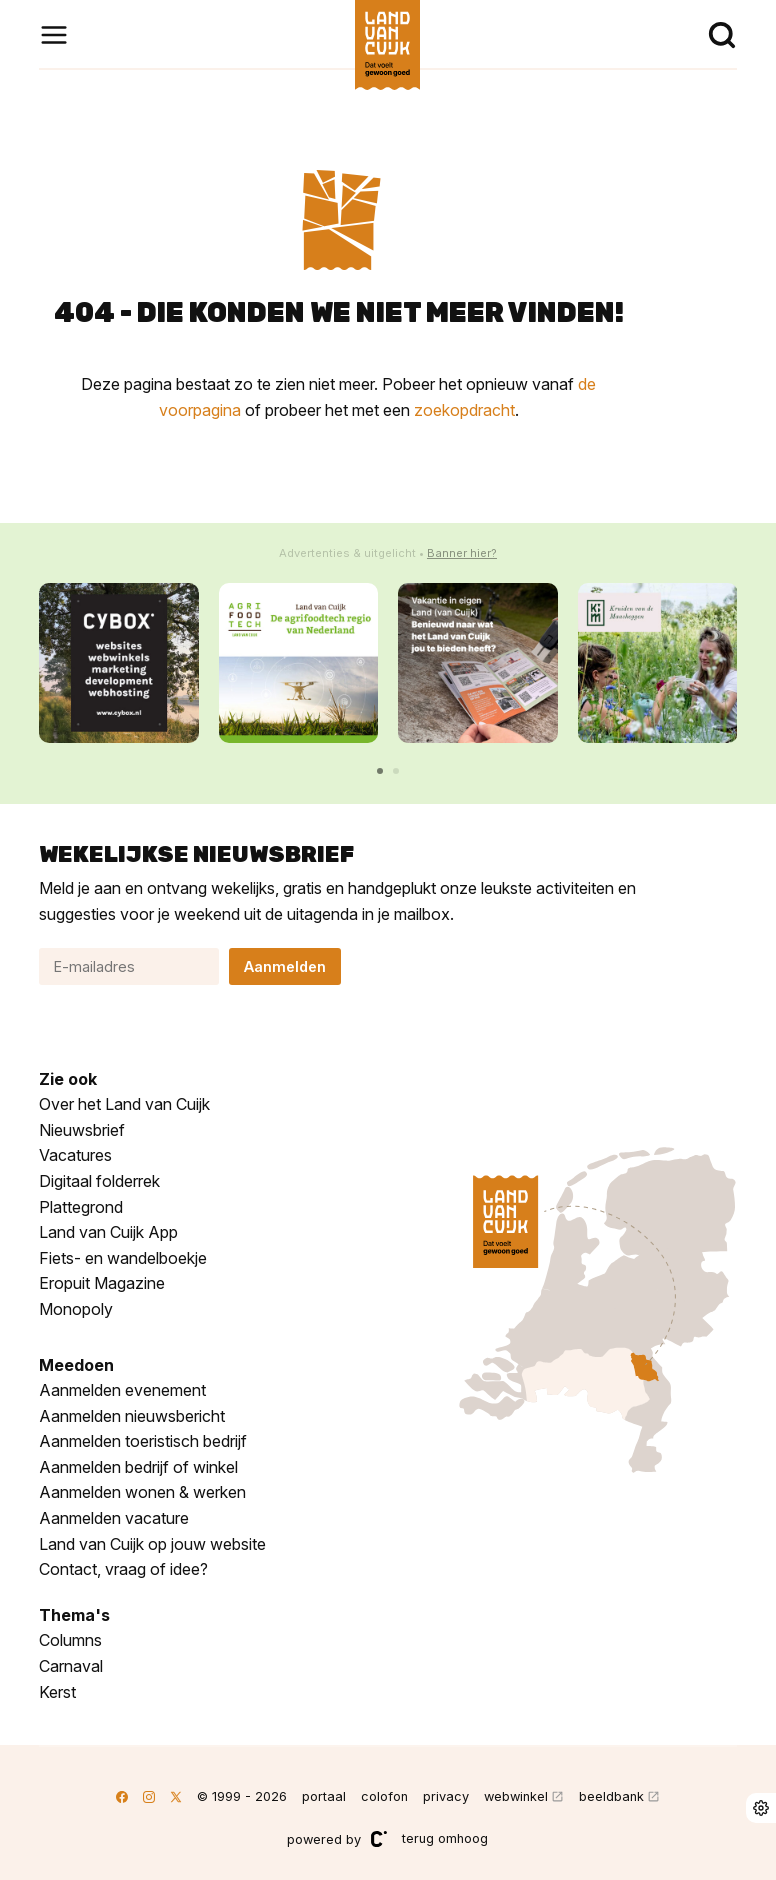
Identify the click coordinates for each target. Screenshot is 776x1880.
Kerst (57, 1692)
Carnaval (71, 1666)
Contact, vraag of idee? (123, 1569)
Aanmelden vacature (114, 1518)
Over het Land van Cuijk (124, 1104)
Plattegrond (81, 1207)
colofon (384, 1796)
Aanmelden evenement (122, 1390)
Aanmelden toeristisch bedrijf (143, 1441)
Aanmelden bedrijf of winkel (138, 1467)
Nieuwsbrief (82, 1130)
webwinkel (516, 1796)
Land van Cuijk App (108, 1232)
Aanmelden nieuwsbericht (132, 1416)
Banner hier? (462, 553)
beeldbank (611, 1796)
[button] (380, 771)
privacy (446, 1796)
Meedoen (76, 1365)
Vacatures (75, 1155)
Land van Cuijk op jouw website (152, 1544)
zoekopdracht (464, 410)
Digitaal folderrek (99, 1181)
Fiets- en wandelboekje (123, 1258)
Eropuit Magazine (102, 1283)
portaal (324, 1796)
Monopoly (76, 1309)
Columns (70, 1640)
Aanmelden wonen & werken (142, 1492)
